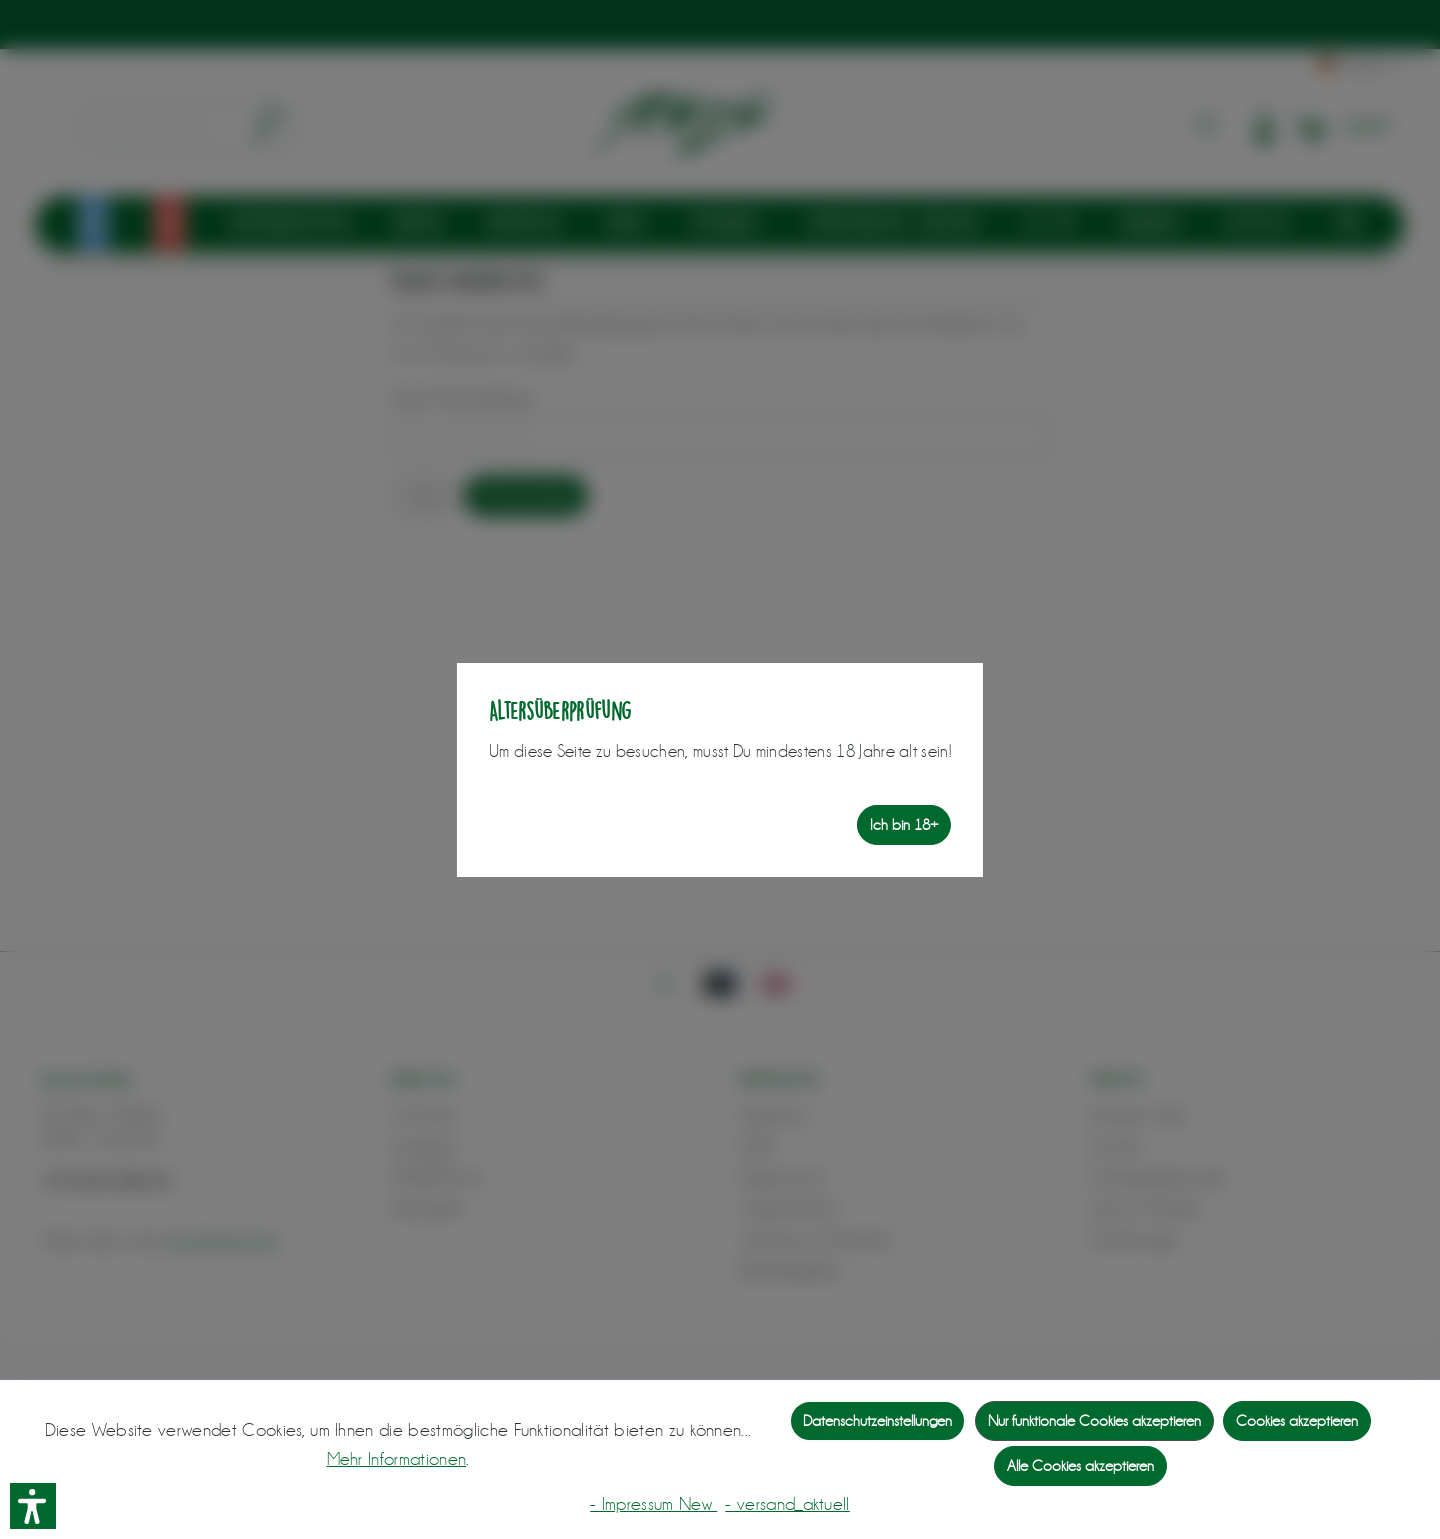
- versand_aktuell (787, 1504)
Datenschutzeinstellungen (877, 1421)
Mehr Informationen (397, 1459)
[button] (33, 1506)
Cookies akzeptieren (1297, 1421)
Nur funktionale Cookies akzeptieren (1094, 1421)
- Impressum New (653, 1504)
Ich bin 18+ (904, 825)
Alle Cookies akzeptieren (1080, 1466)
